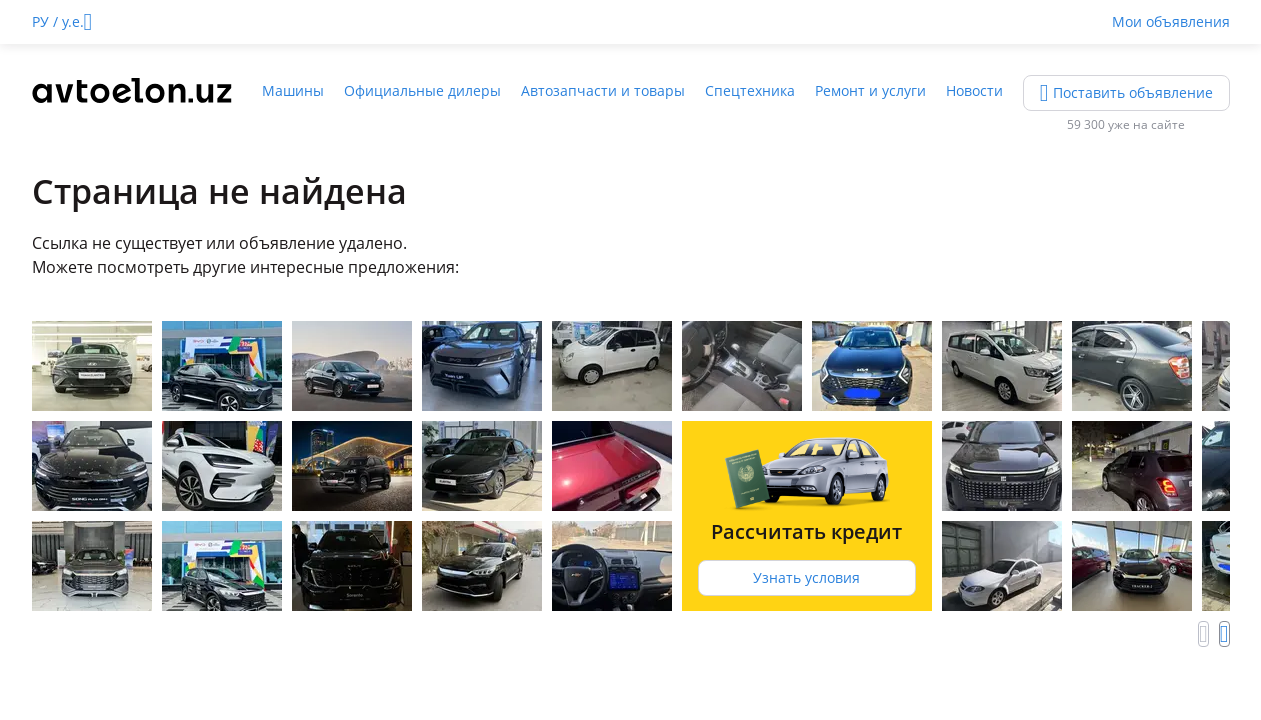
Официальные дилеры (422, 90)
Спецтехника (750, 90)
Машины (293, 90)
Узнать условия (806, 577)
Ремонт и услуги (870, 90)
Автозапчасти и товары (603, 90)
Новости (974, 90)
